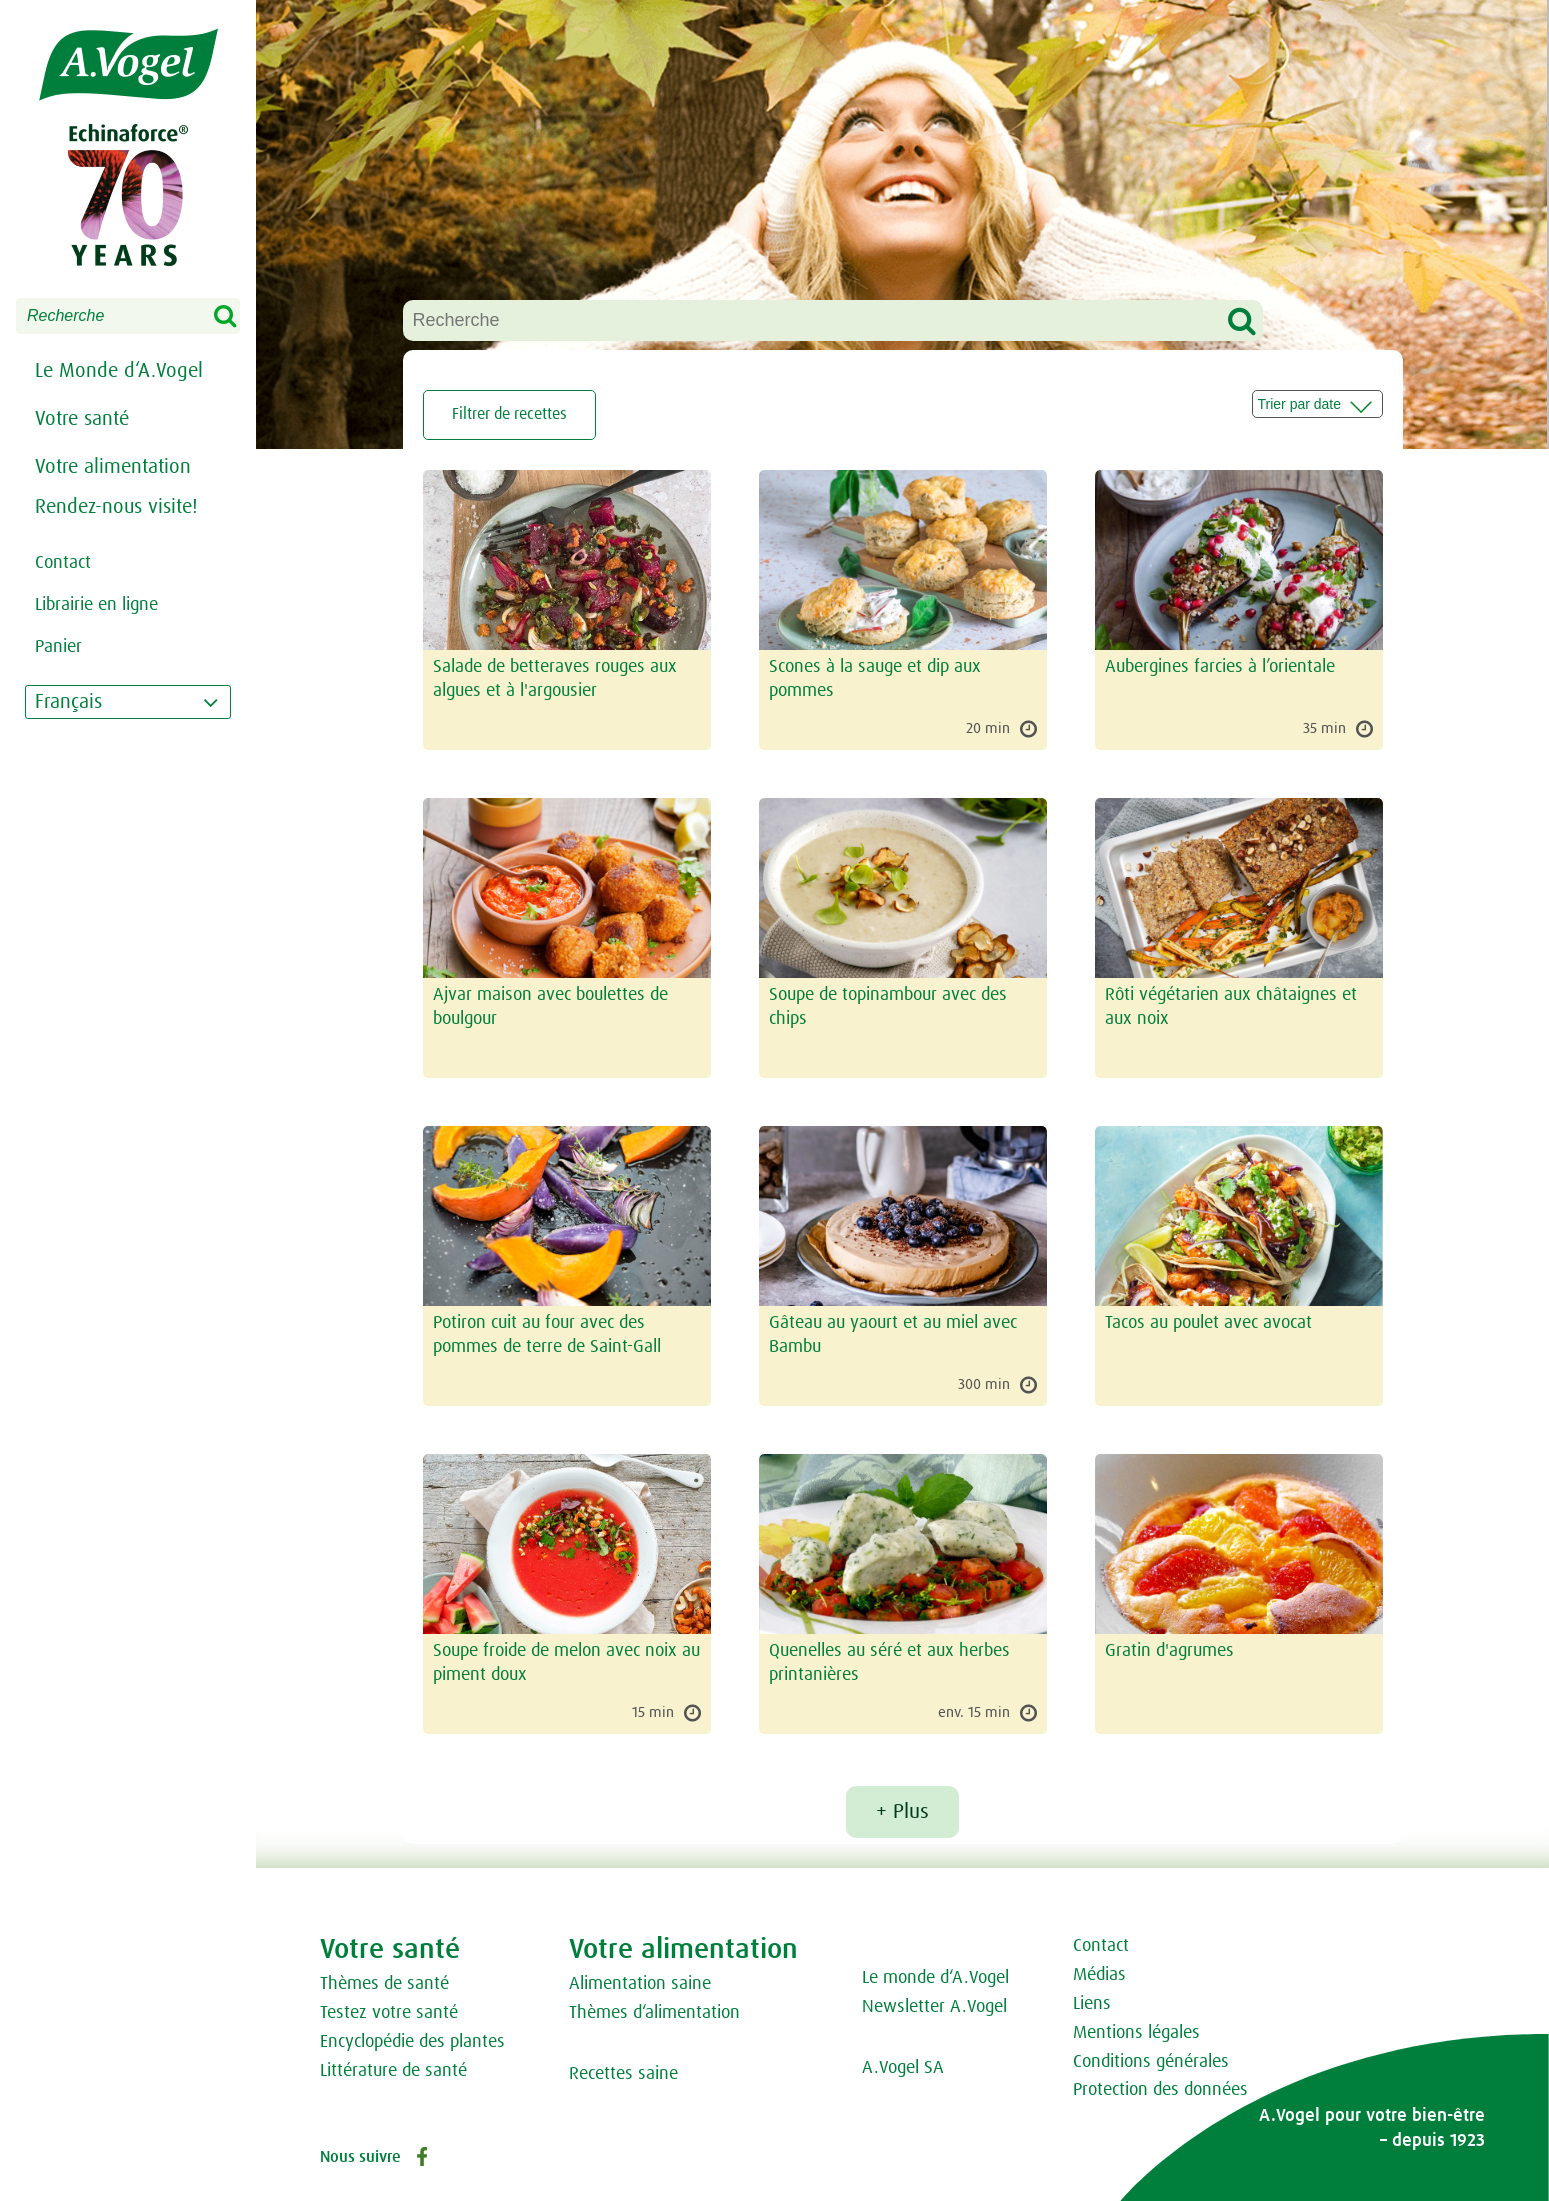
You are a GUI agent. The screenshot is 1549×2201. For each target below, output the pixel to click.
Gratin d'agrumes (1169, 1651)
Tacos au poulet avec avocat (1208, 1323)
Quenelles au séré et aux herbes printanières (889, 1663)
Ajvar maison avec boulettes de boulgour (550, 1007)
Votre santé (82, 419)
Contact (1101, 1946)
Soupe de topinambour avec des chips (888, 1007)
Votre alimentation (113, 467)
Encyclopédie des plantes (412, 2042)
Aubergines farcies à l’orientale (1220, 667)
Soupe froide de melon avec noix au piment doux (566, 1663)
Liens (1092, 2004)
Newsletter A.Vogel (934, 2007)
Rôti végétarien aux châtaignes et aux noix (1231, 1007)
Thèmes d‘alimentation (654, 2013)
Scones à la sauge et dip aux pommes (875, 679)
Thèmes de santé (384, 1984)
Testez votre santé (389, 2013)
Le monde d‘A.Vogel (935, 1978)
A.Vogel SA (903, 2068)
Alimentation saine (640, 1984)
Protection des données (1160, 2090)
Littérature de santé (393, 2071)
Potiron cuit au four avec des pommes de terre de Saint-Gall (547, 1335)
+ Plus (902, 1812)
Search (238, 317)
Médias (1099, 1975)
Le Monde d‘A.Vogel (119, 371)
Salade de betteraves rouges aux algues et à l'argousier (555, 679)
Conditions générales (1151, 2062)
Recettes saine (623, 2074)
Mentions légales (1136, 2033)
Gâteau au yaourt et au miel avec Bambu (893, 1335)
